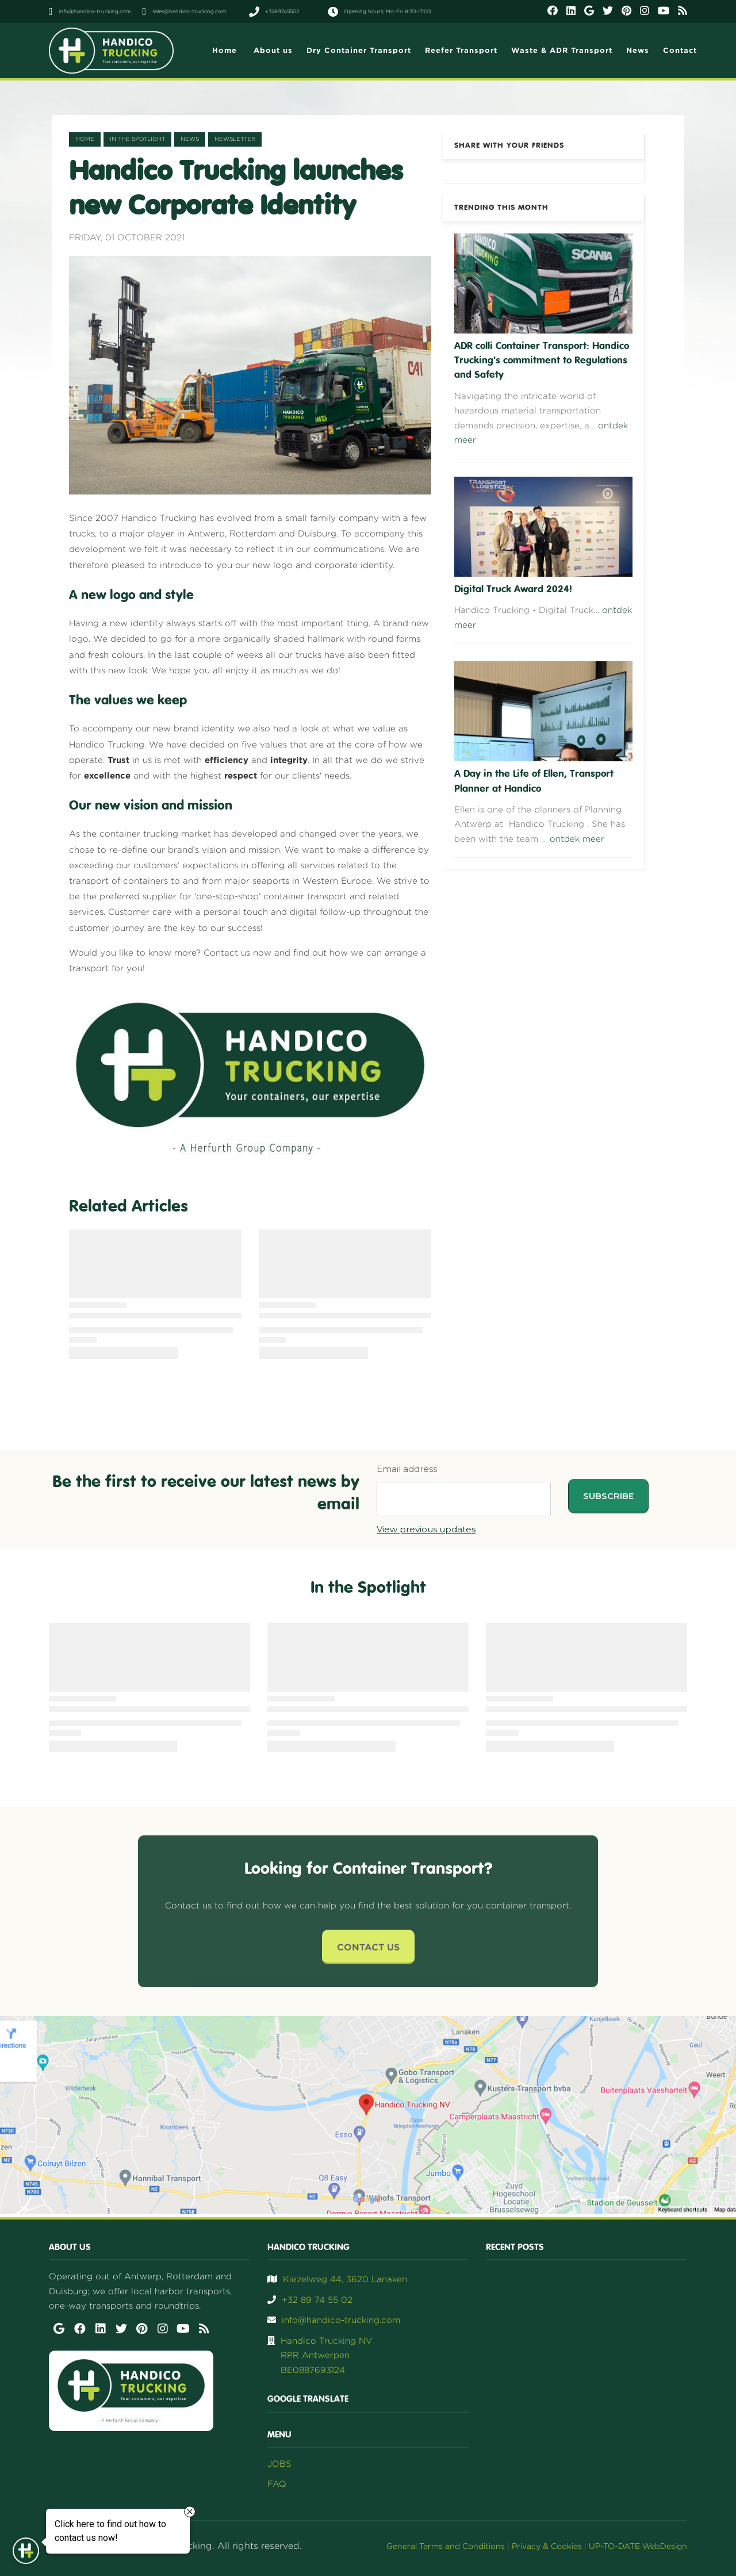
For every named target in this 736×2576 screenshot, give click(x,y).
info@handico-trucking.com (341, 2320)
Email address (407, 1468)
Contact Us (368, 1947)
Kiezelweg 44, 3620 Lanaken (345, 2279)
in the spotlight (137, 139)
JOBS (279, 2463)
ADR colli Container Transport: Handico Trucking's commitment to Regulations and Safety (541, 360)
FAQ (276, 2483)
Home (84, 139)
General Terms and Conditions (445, 2546)
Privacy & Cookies (547, 2546)
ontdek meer (577, 838)
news (190, 139)
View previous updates (426, 1529)
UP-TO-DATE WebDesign (638, 2546)
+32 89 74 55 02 (317, 2299)
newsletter (234, 139)
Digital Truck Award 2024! (513, 589)
